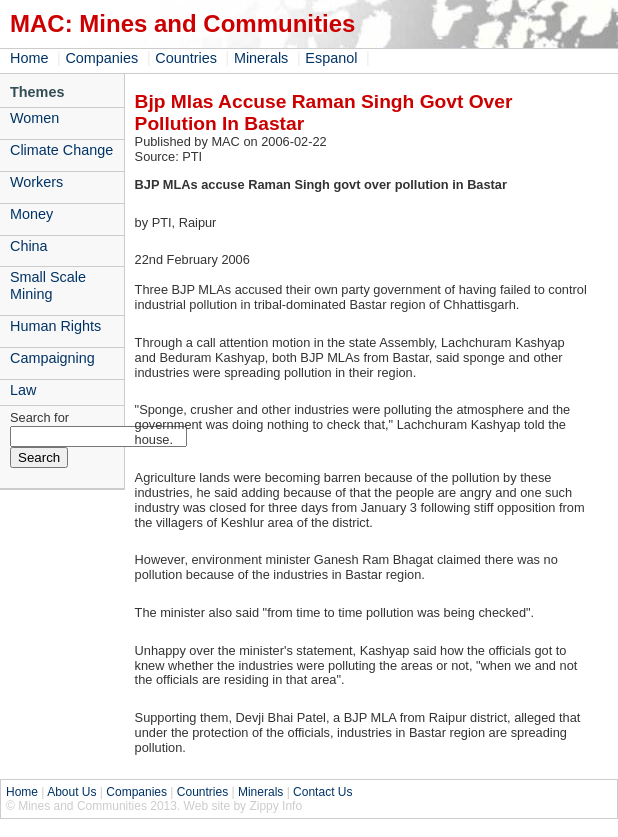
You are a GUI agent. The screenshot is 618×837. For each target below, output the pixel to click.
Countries (186, 58)
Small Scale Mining (48, 285)
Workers (36, 182)
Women (34, 118)
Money (31, 214)
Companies (101, 58)
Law (23, 390)
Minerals (261, 58)
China (29, 246)
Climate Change (61, 150)
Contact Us (322, 792)
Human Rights (55, 326)
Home (29, 58)
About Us (71, 792)
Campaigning (52, 358)
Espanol (331, 58)
